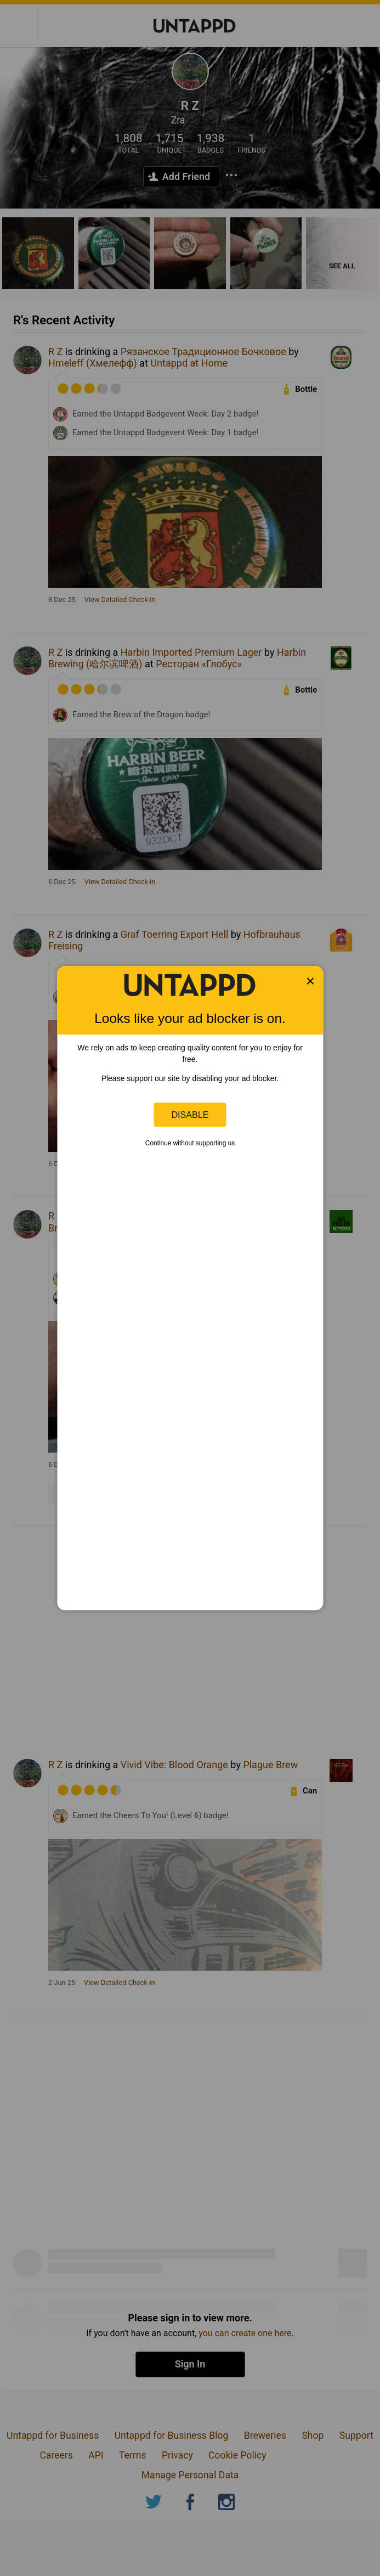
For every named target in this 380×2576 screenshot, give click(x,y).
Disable (190, 1115)
